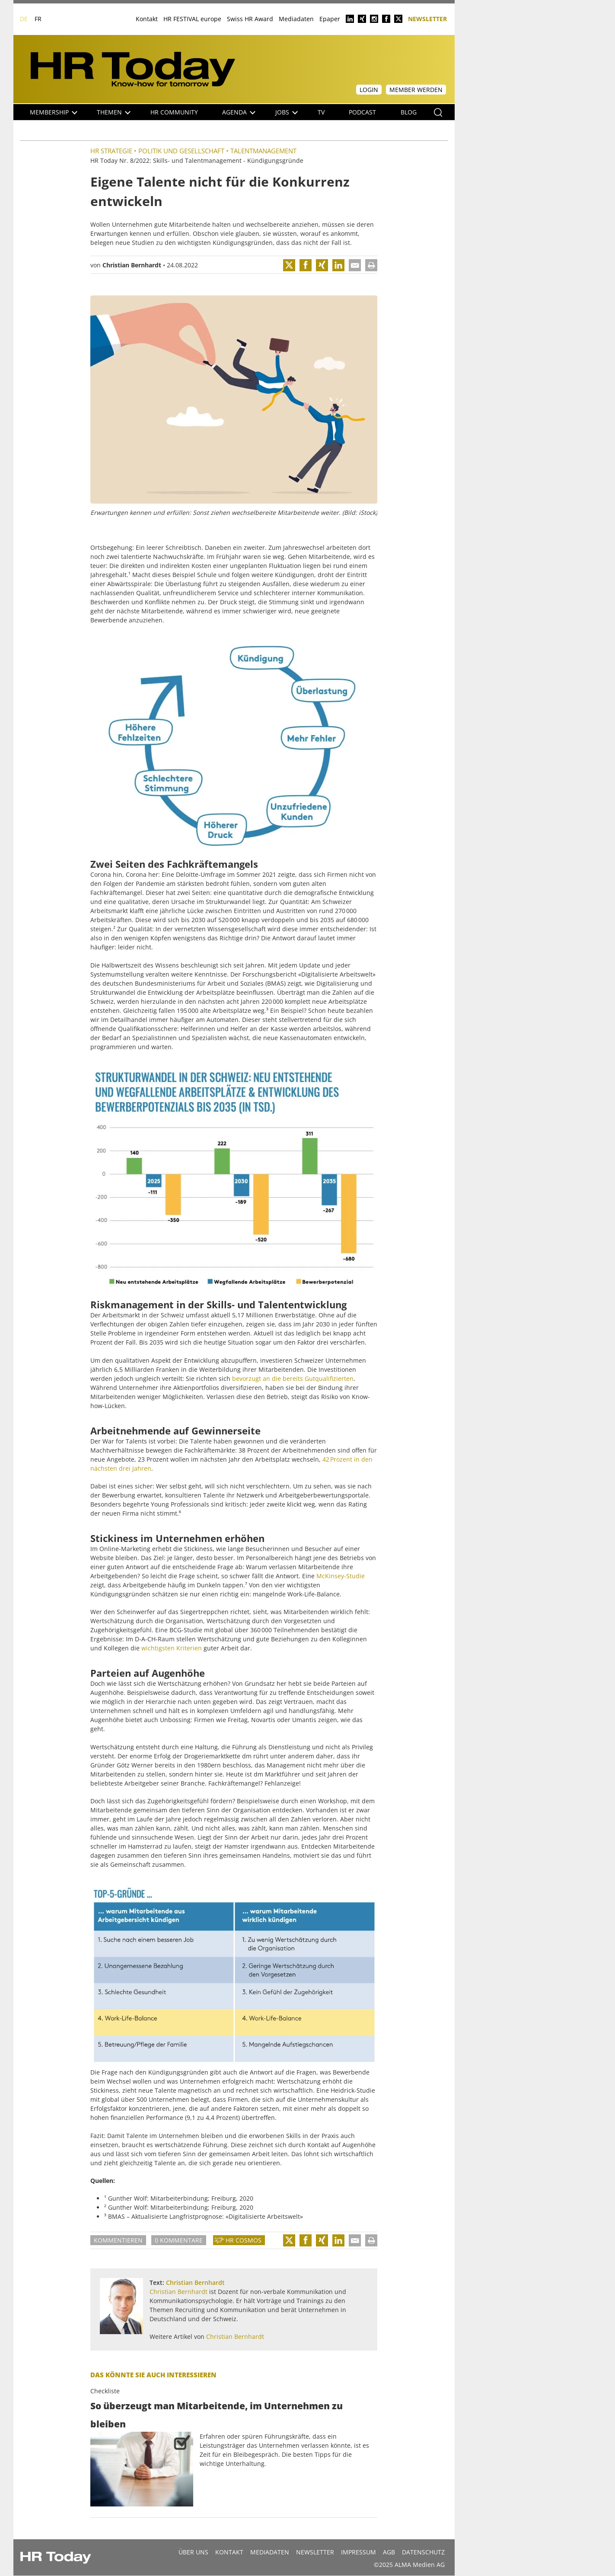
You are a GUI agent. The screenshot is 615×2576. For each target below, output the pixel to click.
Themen (114, 112)
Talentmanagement (263, 150)
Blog (409, 112)
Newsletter (427, 18)
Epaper (329, 19)
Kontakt (147, 19)
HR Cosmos (243, 2240)
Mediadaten (296, 19)
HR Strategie (111, 150)
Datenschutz (423, 2552)
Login (369, 90)
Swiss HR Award (250, 19)
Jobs (286, 112)
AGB (389, 2552)
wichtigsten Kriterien (171, 1648)
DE (24, 19)
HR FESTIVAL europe (192, 19)
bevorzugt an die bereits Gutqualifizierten (293, 1378)
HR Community (174, 112)
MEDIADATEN (269, 2552)
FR (38, 19)
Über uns (193, 2552)
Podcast (362, 112)
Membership (53, 112)
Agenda (238, 112)
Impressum (358, 2552)
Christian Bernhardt (131, 265)
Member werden (416, 90)
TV (321, 112)
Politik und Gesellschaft (181, 150)
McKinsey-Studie (340, 1576)
